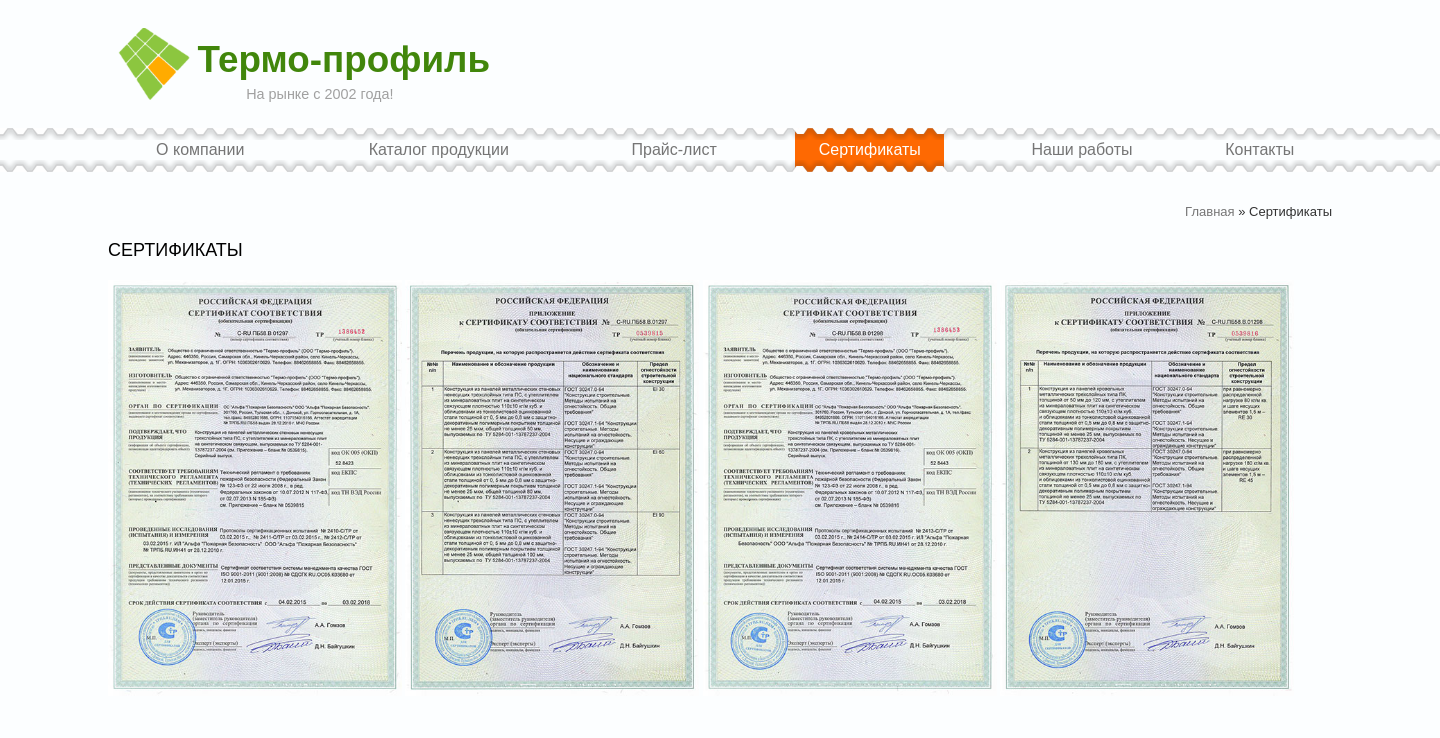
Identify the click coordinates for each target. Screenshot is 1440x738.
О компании (200, 149)
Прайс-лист (674, 149)
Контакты (1259, 149)
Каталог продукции (439, 149)
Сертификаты (870, 149)
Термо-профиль (343, 60)
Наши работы (1081, 149)
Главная (1209, 211)
